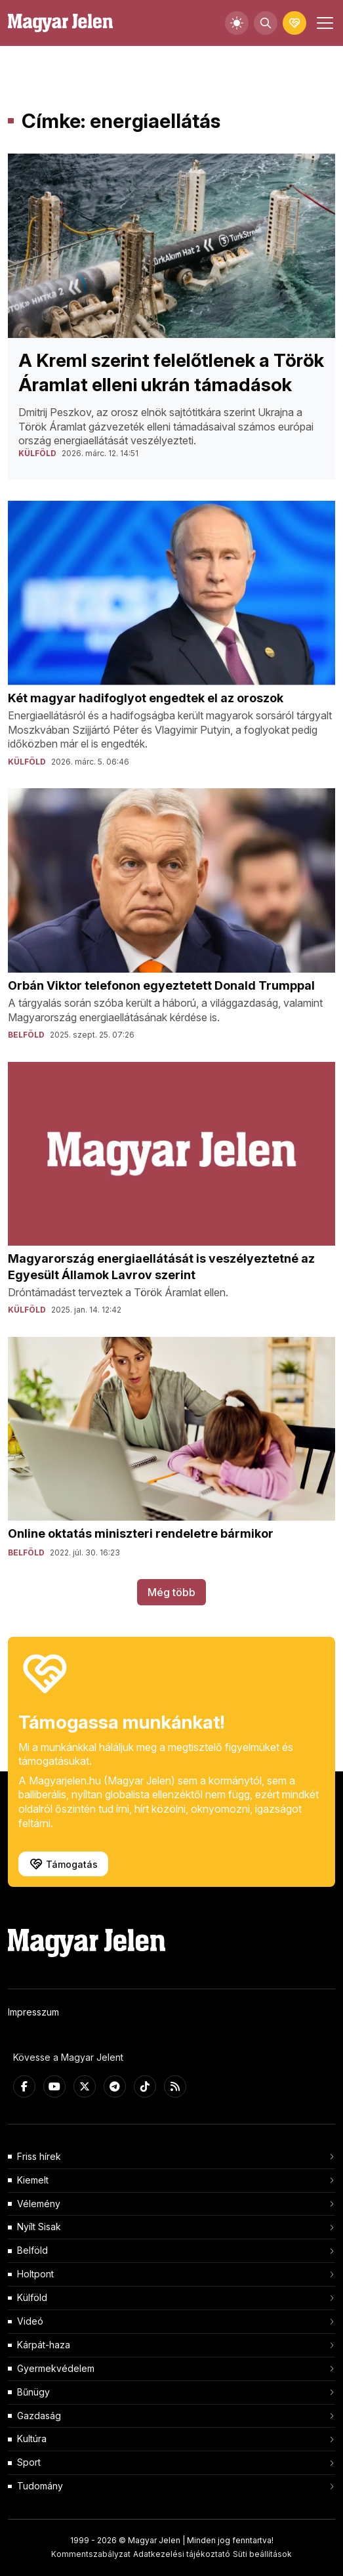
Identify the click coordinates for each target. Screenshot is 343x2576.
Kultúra (32, 2438)
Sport (29, 2462)
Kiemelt (33, 2179)
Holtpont (35, 2273)
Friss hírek (39, 2156)
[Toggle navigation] (323, 23)
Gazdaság (39, 2415)
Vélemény (38, 2203)
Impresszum (33, 2011)
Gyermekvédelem (55, 2368)
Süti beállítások (262, 2554)
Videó (30, 2321)
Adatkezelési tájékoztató (181, 2554)
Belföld (32, 2250)
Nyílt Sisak (39, 2226)
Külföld (32, 2297)
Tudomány (40, 2485)
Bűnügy (33, 2391)
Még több (171, 1592)
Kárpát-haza (43, 2344)
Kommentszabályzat (91, 2554)
